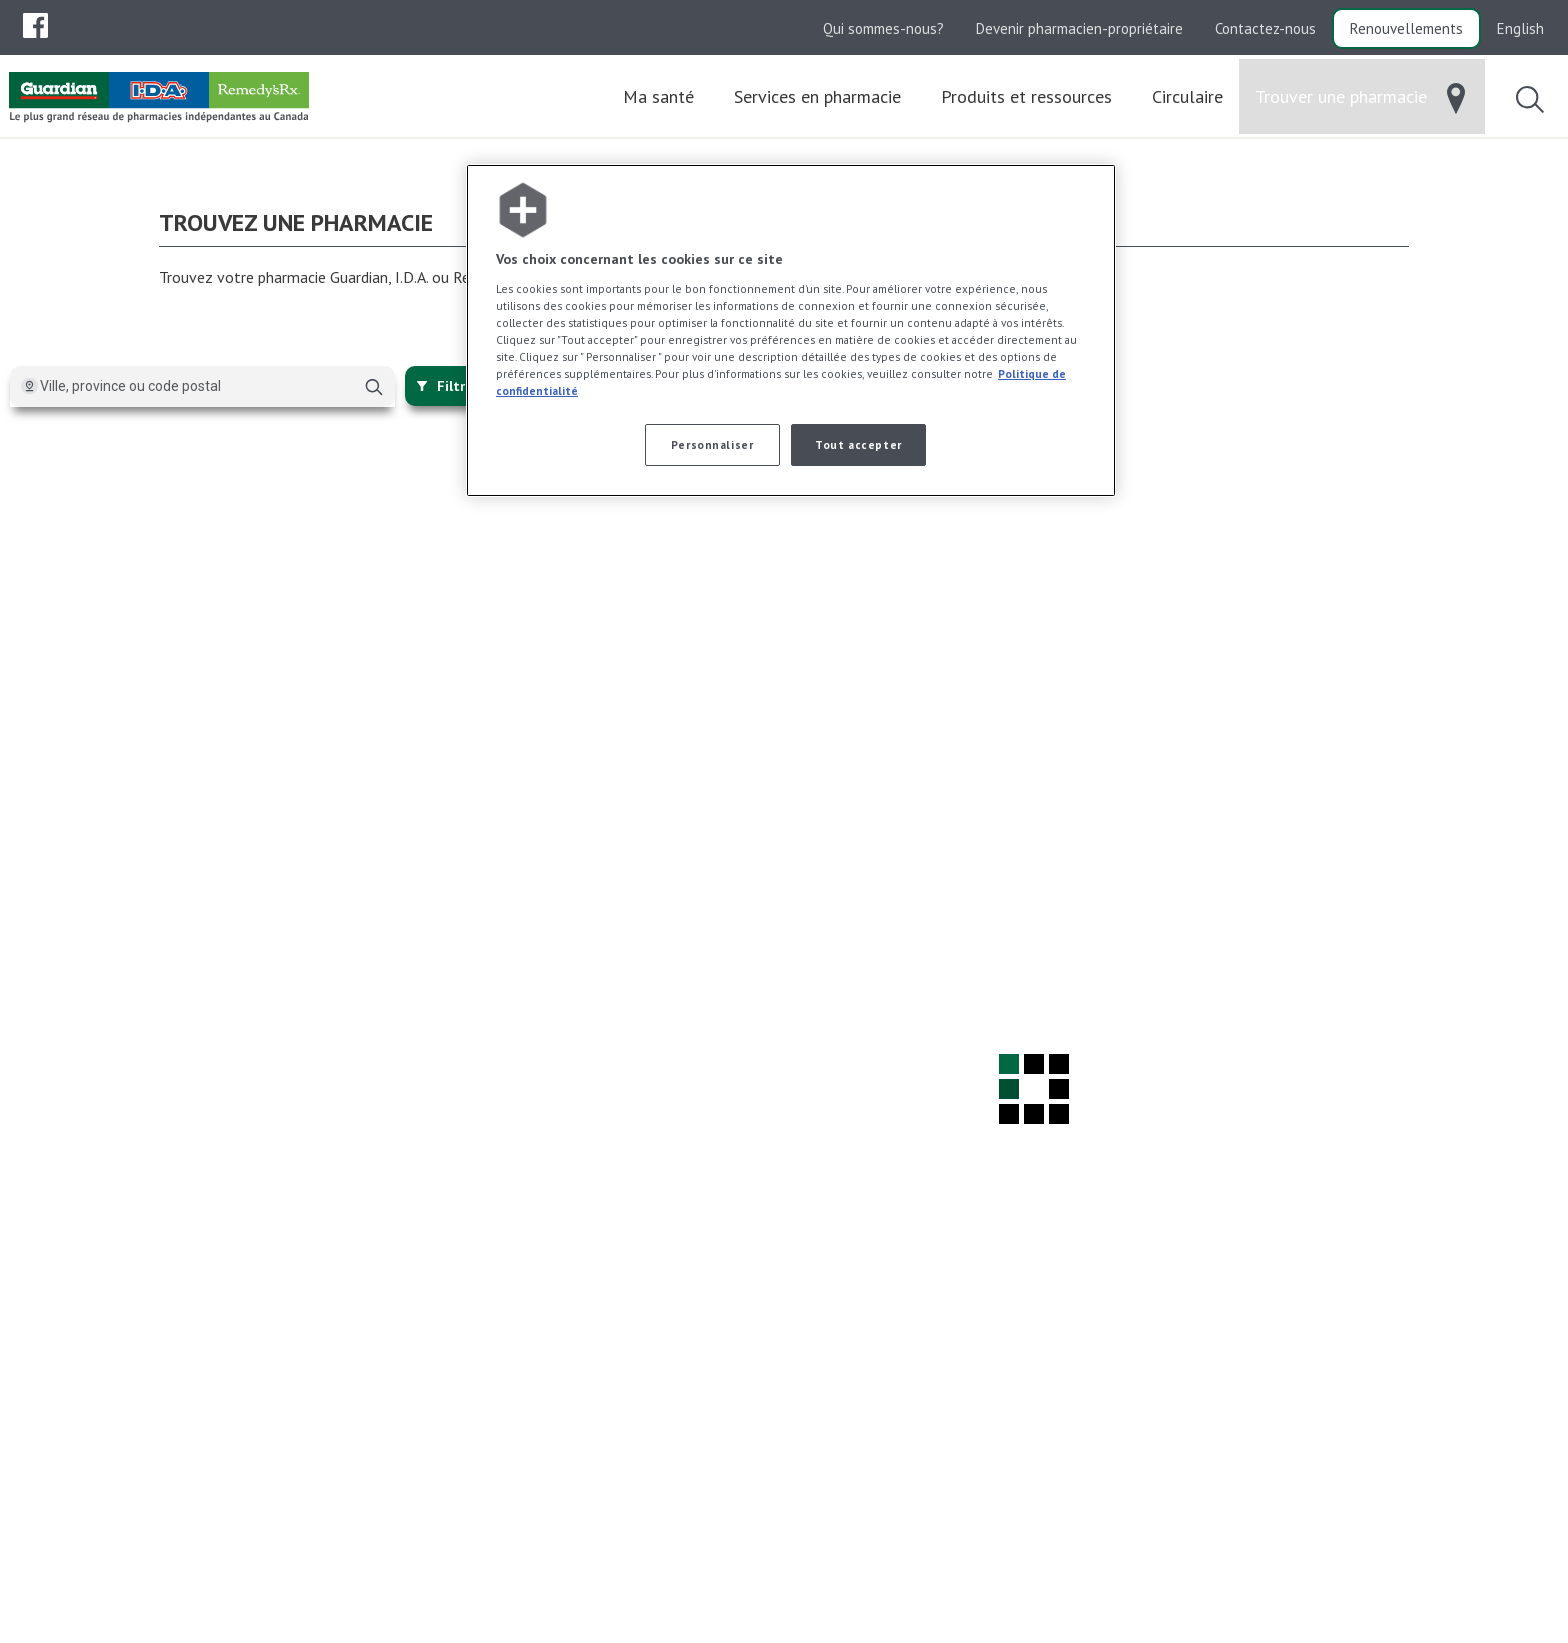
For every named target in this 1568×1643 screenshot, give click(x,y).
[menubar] (35, 26)
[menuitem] (35, 25)
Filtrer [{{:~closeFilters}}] (447, 386)
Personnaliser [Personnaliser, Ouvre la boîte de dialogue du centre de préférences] (712, 444)
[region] (791, 330)
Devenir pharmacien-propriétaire (1079, 28)
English (1520, 28)
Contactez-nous (1265, 28)
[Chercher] (374, 387)
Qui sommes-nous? (883, 28)
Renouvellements (1406, 28)
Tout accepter (858, 444)
